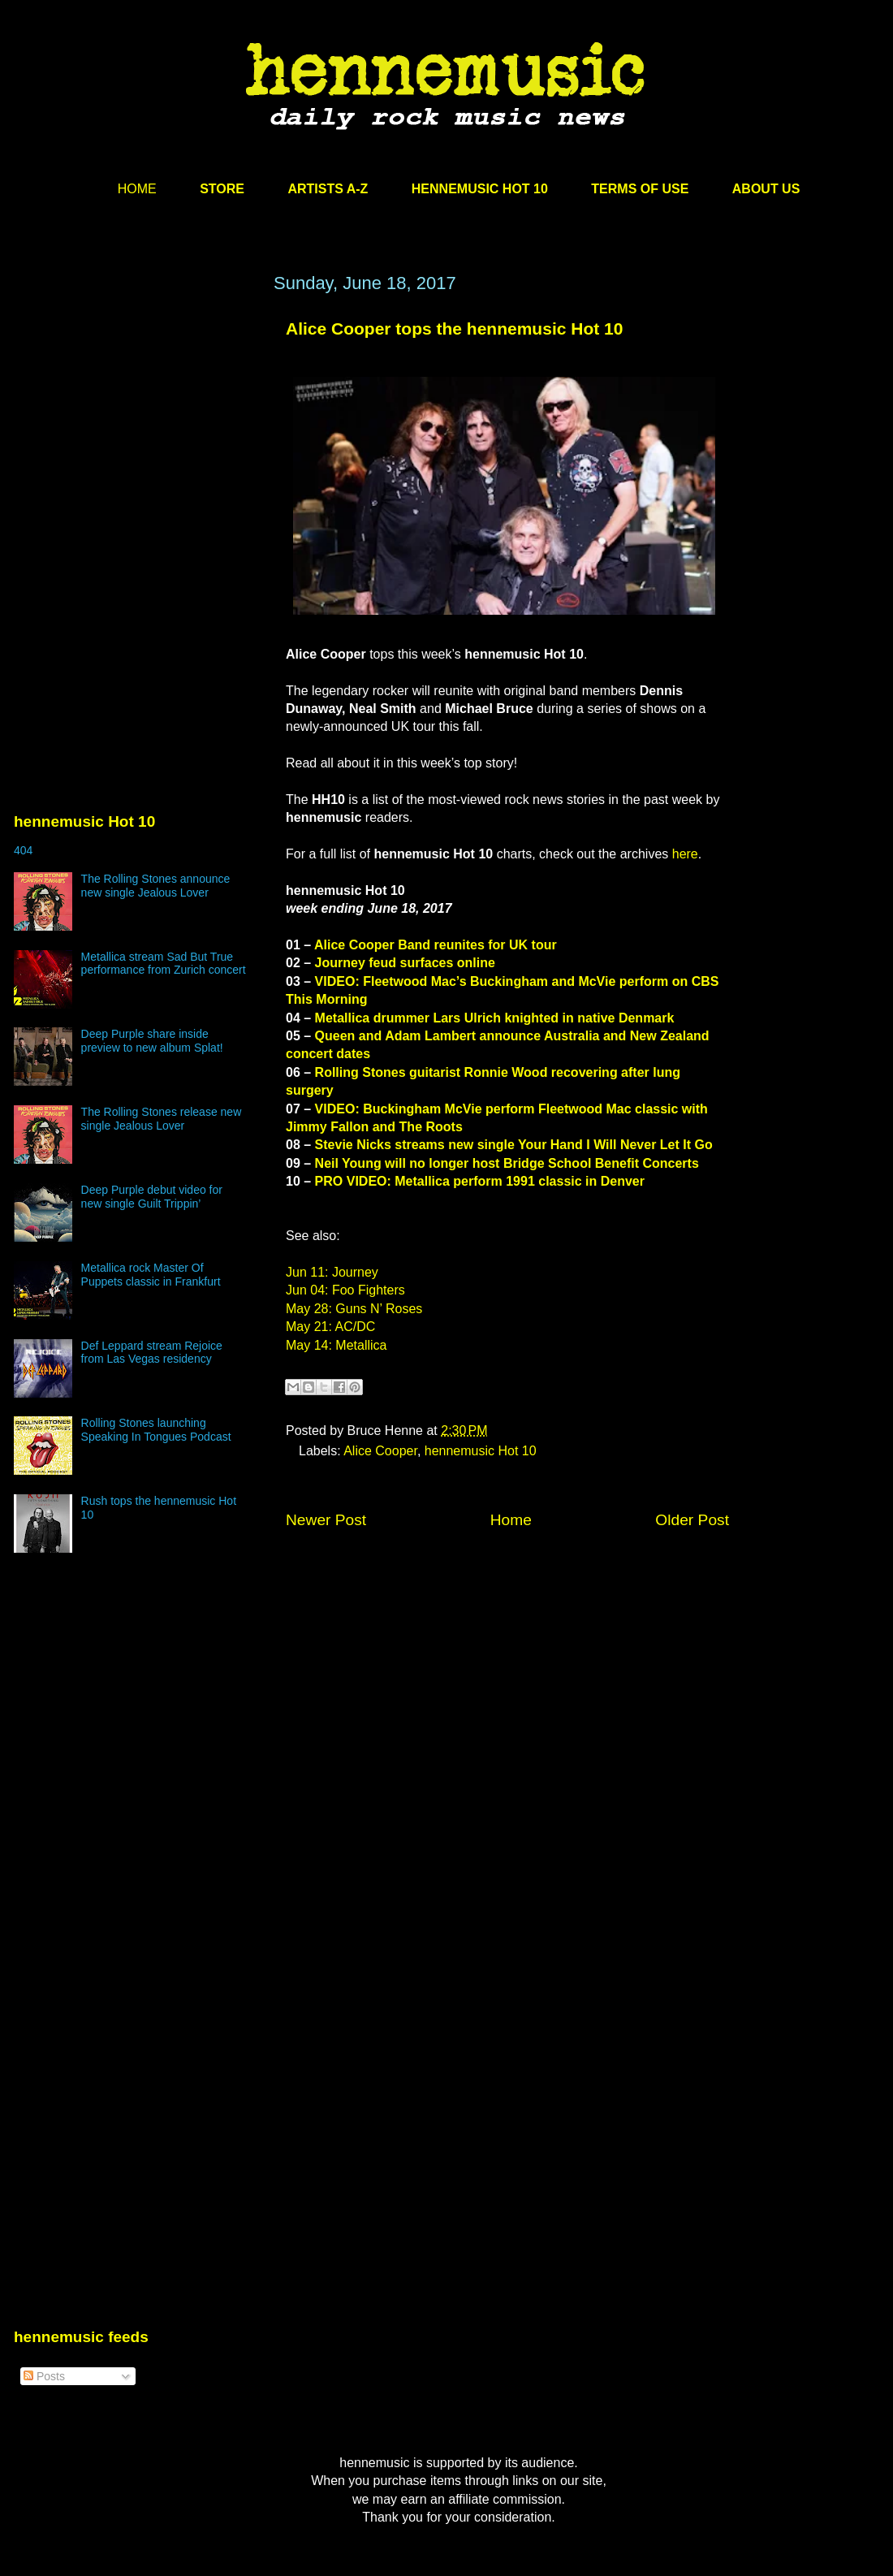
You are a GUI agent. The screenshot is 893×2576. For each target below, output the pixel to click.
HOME (137, 189)
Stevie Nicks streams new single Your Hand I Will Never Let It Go (514, 1145)
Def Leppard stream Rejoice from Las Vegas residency (151, 1352)
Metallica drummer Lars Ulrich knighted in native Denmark (495, 1018)
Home (511, 1519)
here (685, 854)
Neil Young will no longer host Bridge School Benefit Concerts (507, 1163)
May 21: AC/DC (330, 1326)
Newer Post (326, 1519)
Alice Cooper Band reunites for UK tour (435, 945)
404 (23, 850)
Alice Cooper (380, 1451)
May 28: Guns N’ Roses (354, 1309)
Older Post (692, 1519)
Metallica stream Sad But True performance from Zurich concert (163, 963)
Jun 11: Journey (332, 1272)
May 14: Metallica (336, 1345)
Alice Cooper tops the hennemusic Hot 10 (454, 328)
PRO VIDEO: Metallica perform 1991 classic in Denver (480, 1181)
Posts (44, 2376)
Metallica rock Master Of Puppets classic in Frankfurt (151, 1274)
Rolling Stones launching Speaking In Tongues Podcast (156, 1429)
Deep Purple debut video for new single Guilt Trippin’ (151, 1196)
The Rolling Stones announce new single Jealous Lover (156, 885)
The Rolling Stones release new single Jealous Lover (161, 1118)
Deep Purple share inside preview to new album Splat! (152, 1040)
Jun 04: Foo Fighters (345, 1290)
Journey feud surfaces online (405, 963)
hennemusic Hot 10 (481, 1451)
